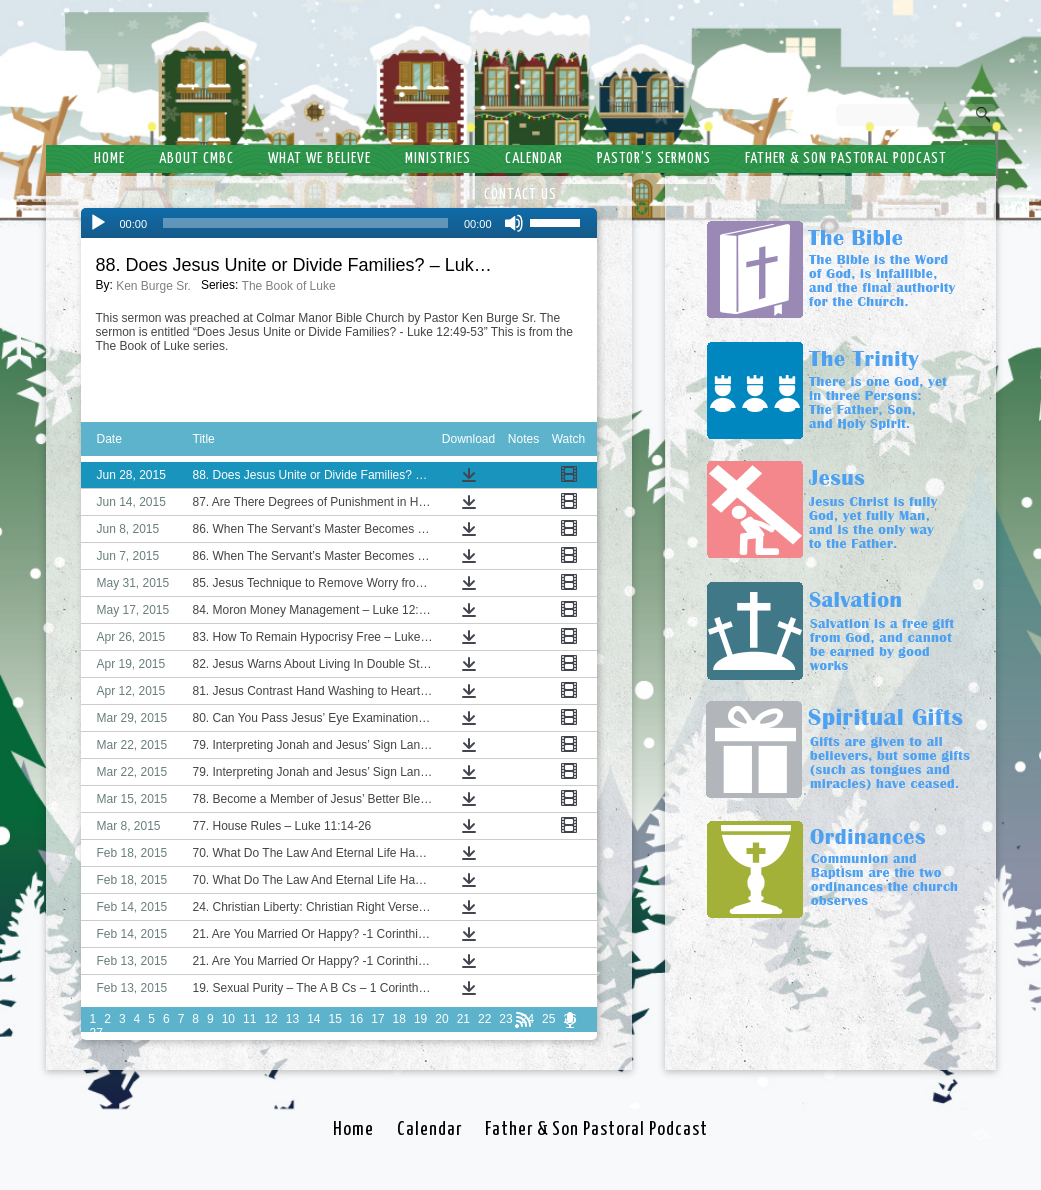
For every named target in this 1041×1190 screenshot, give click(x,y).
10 (228, 1019)
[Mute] (514, 223)
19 (420, 1019)
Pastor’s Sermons (654, 158)
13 (292, 1019)
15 (334, 1019)
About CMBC (196, 158)
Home (109, 158)
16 (356, 1019)
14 (313, 1019)
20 (441, 1019)
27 (96, 1033)
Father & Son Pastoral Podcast (846, 158)
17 (377, 1019)
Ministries (438, 158)
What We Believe (319, 158)
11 (249, 1019)
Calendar (534, 158)
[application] (339, 223)
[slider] (305, 223)
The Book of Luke (289, 286)
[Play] (98, 223)
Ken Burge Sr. (153, 286)
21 (463, 1019)
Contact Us (520, 194)
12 (270, 1019)
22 (484, 1019)
